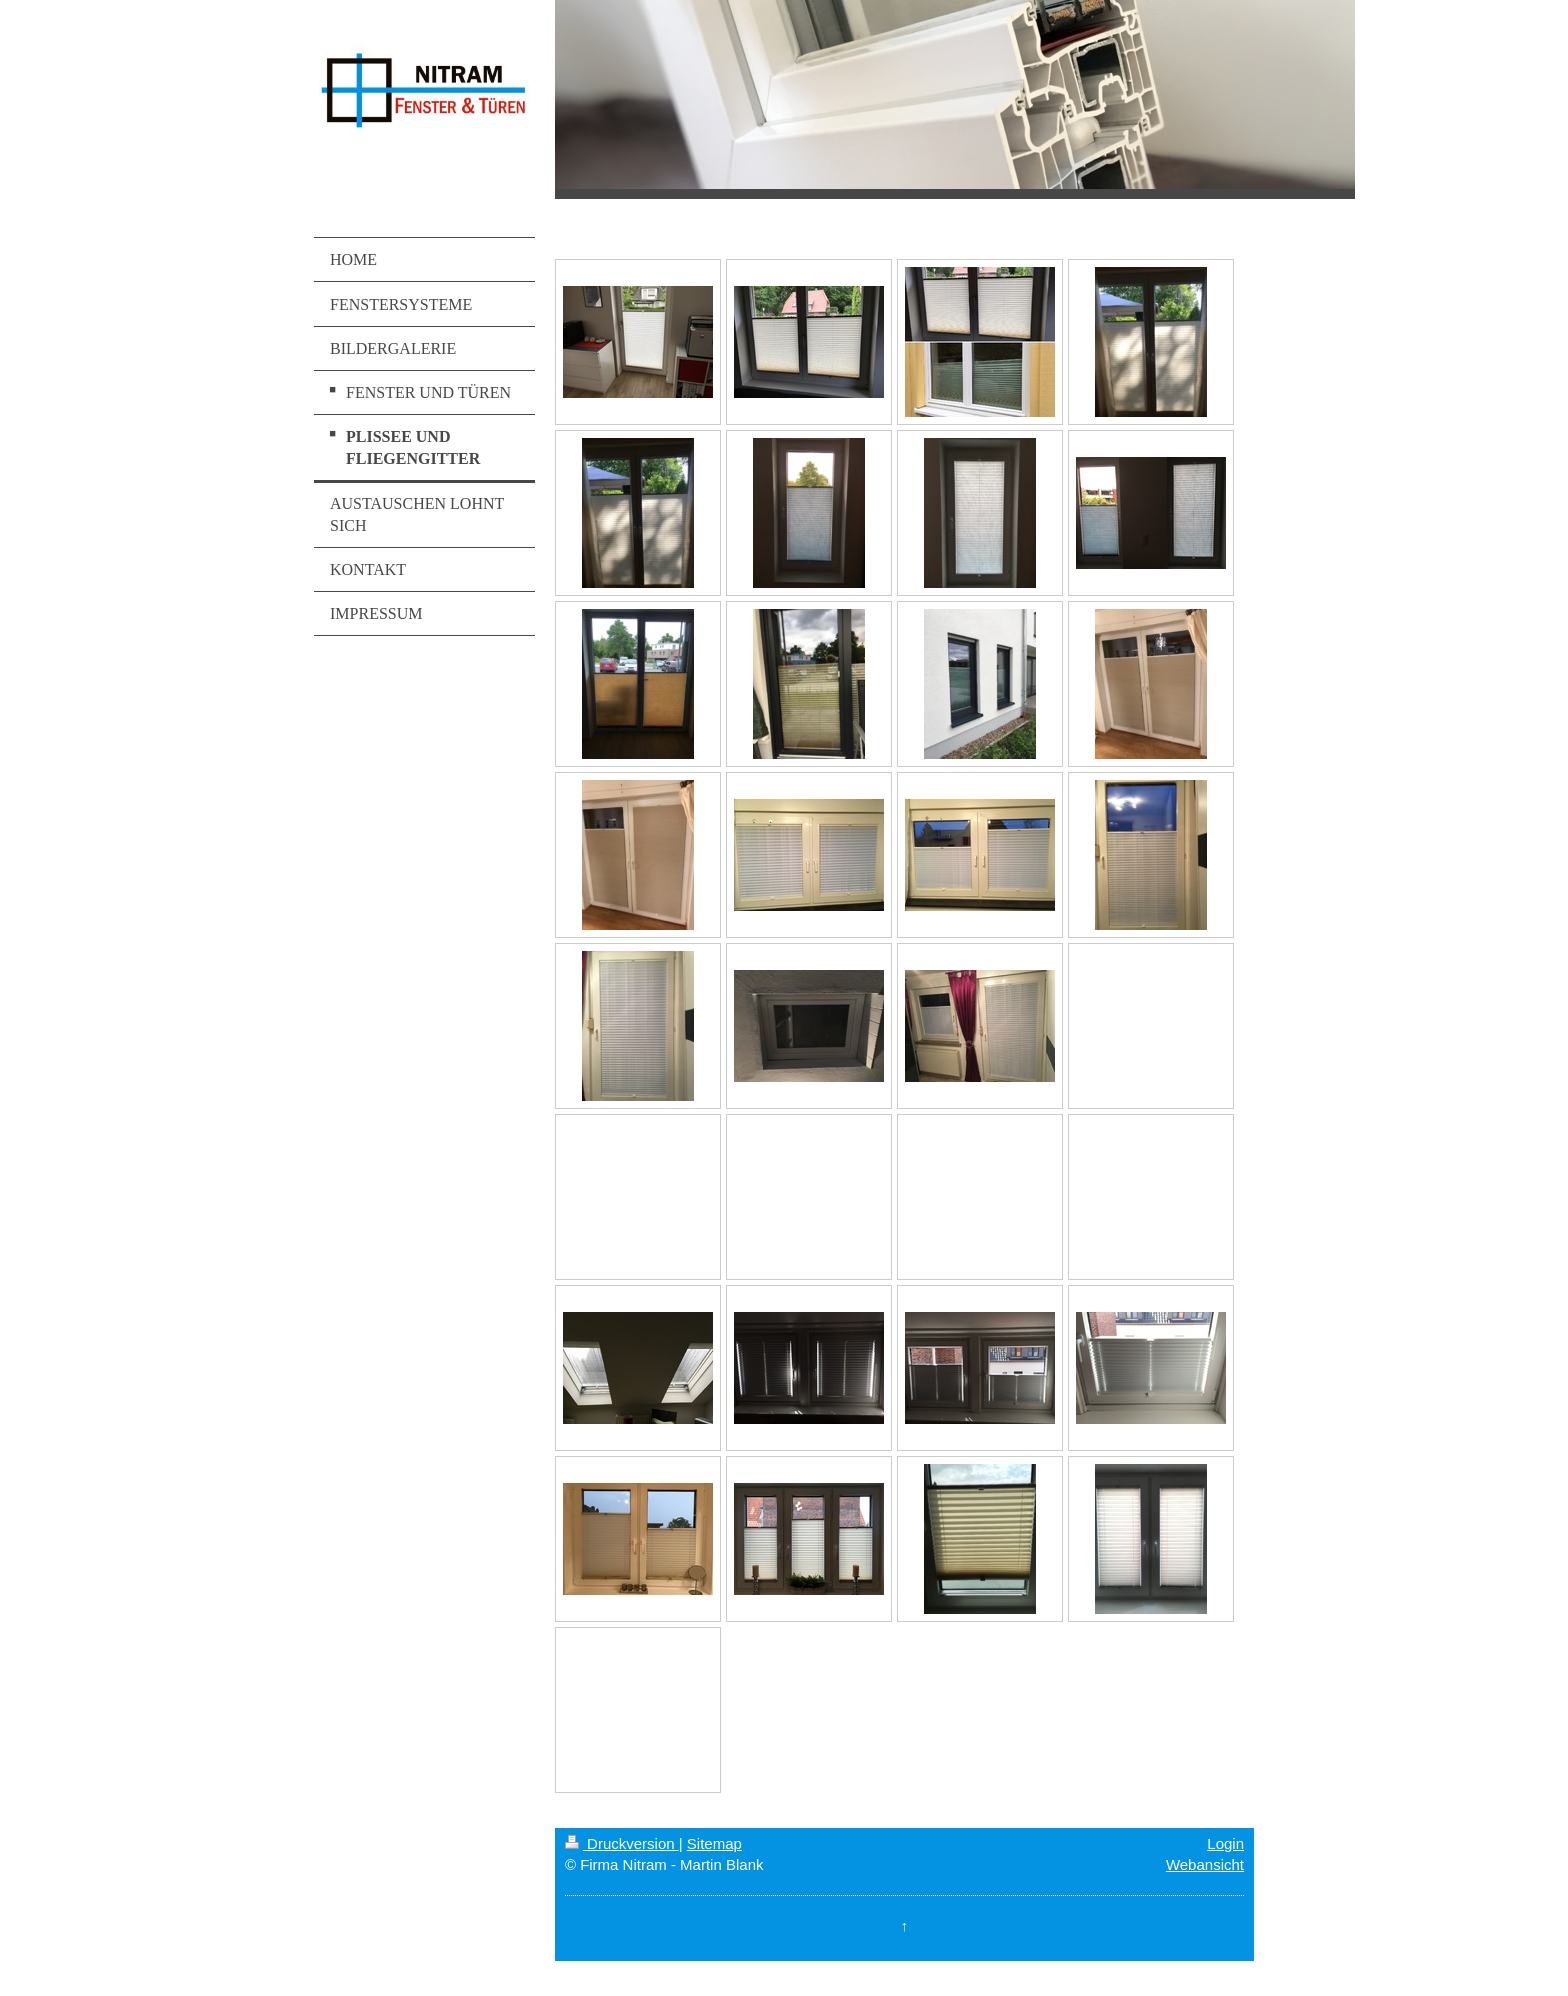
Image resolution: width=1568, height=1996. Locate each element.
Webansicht (1205, 1864)
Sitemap (714, 1843)
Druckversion (622, 1843)
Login (1225, 1843)
